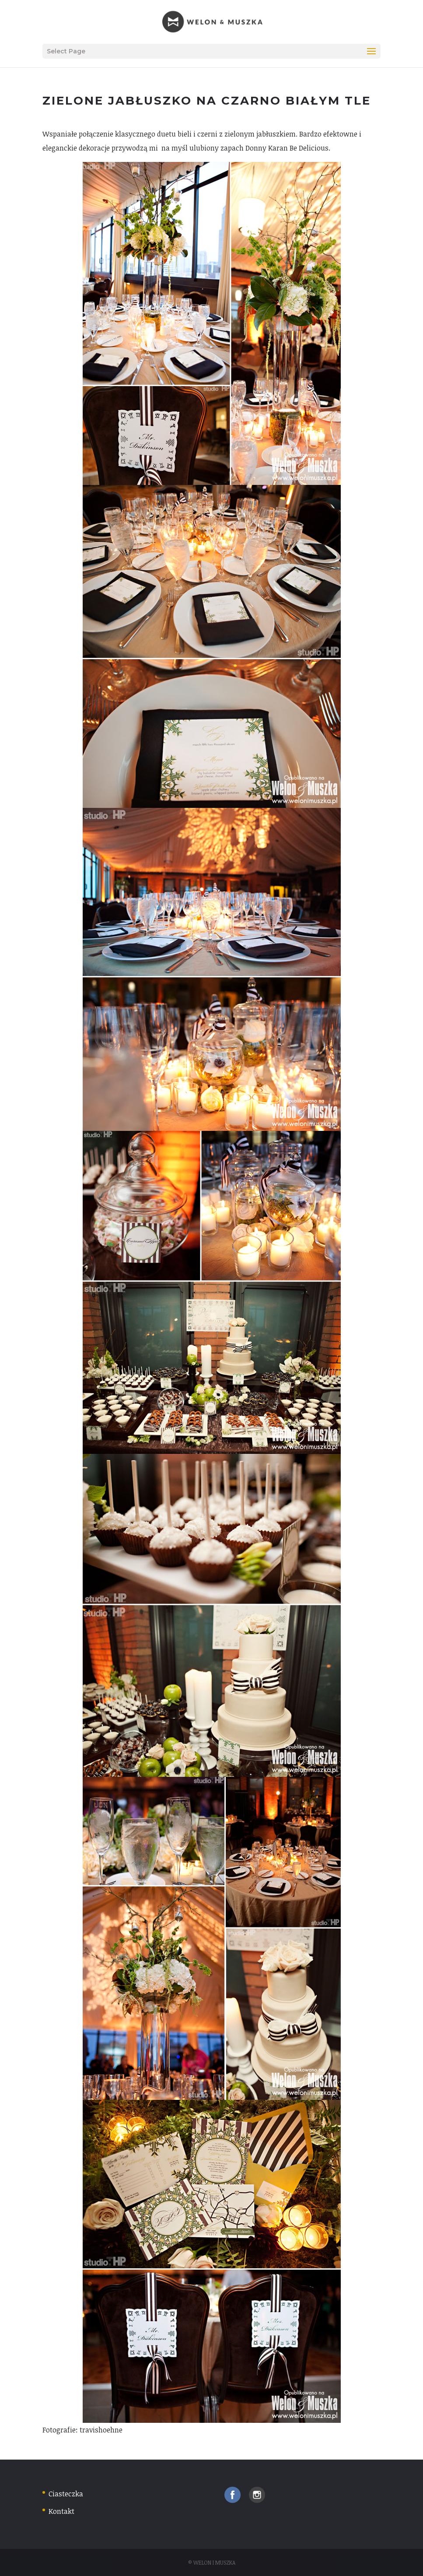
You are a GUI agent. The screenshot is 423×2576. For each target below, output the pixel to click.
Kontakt (61, 2511)
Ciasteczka (66, 2494)
